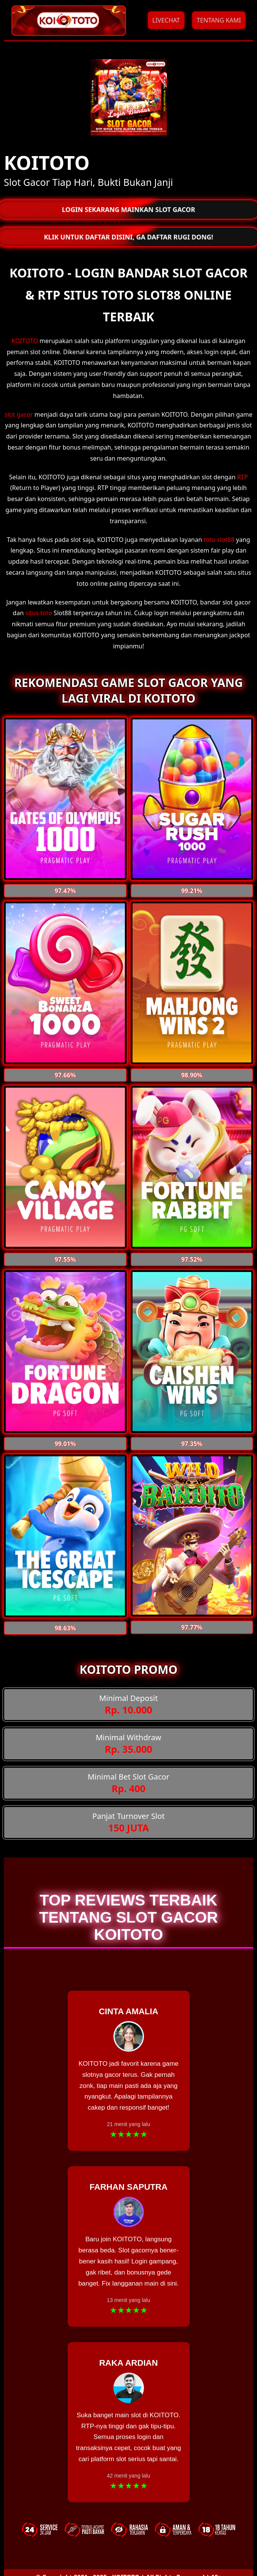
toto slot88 (219, 539)
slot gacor (19, 414)
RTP (242, 477)
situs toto (38, 613)
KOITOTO (24, 341)
